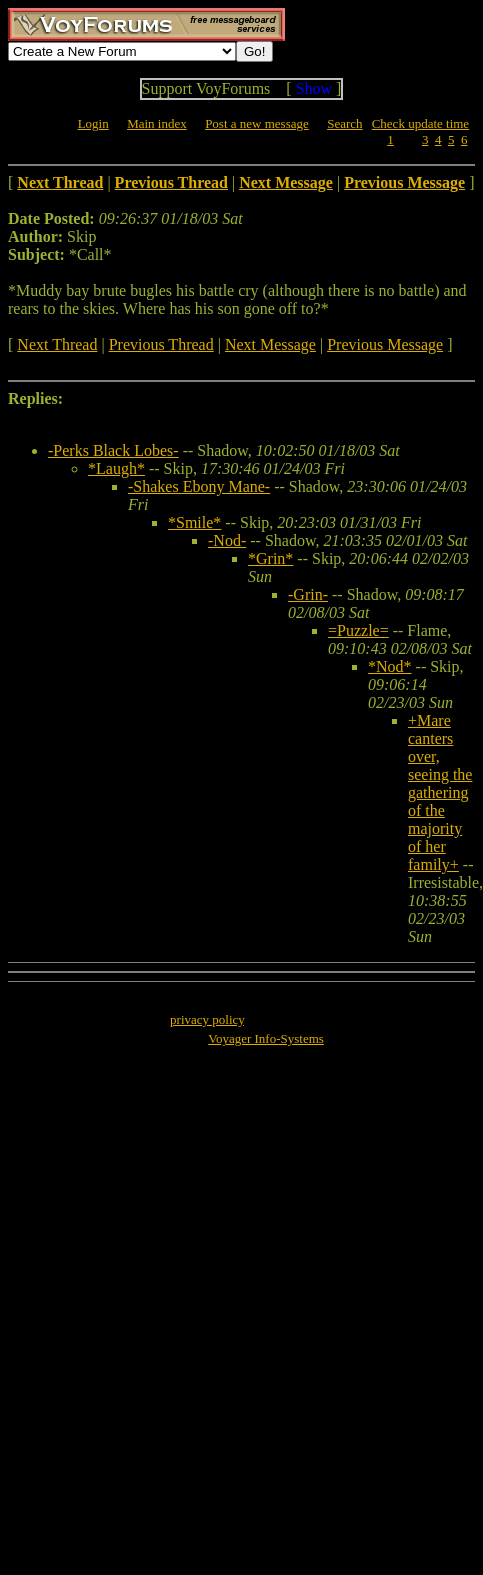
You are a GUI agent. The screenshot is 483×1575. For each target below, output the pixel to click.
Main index (157, 123)
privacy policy (207, 1019)
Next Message (270, 344)
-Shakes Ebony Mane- (199, 486)
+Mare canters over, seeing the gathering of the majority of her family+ (440, 792)
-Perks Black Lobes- (113, 450)
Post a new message (257, 123)
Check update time (420, 123)
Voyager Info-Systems (266, 1038)
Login (93, 123)
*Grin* (270, 558)
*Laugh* (116, 468)
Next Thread (57, 344)
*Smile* (194, 522)
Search (344, 123)
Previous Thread (161, 344)
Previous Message (385, 344)
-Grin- (308, 594)
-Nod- (227, 540)
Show (314, 88)
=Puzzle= (358, 630)
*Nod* (390, 666)
